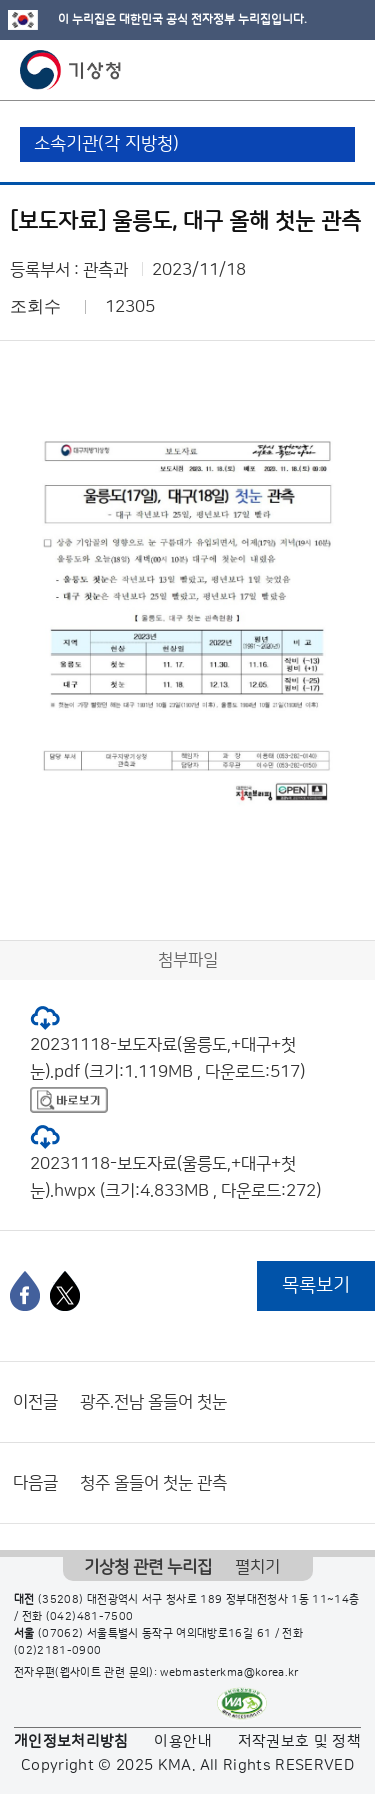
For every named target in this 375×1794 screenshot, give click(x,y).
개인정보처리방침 (71, 1741)
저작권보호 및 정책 (300, 1741)
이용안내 (182, 1741)
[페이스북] (25, 1291)
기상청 (71, 70)
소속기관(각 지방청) (106, 144)
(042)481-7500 (90, 1617)
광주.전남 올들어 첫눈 (153, 1402)
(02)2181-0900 (58, 1651)
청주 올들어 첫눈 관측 (153, 1483)
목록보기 (316, 1285)
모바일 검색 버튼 (310, 70)
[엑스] (65, 1291)
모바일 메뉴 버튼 (342, 70)
